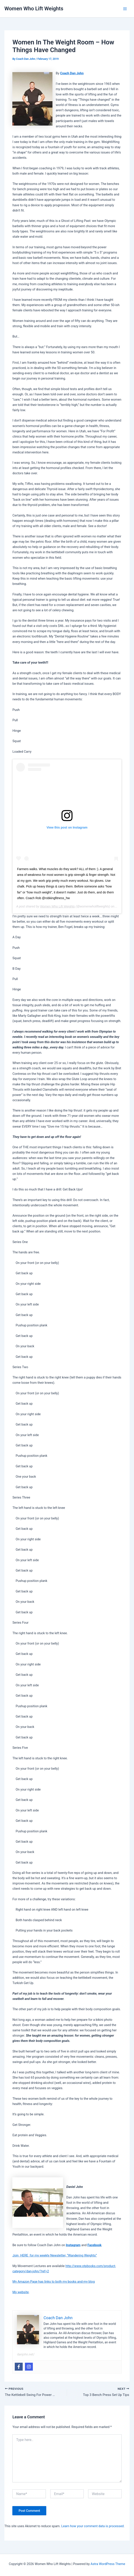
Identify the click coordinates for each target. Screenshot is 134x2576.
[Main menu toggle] (125, 8)
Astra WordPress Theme (108, 2564)
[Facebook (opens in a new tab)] (94, 2245)
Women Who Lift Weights (33, 8)
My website (20, 2292)
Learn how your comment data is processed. (93, 2526)
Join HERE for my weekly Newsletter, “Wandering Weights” (54, 2255)
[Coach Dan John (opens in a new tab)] (72, 73)
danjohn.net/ (25, 2354)
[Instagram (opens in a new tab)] (73, 2245)
